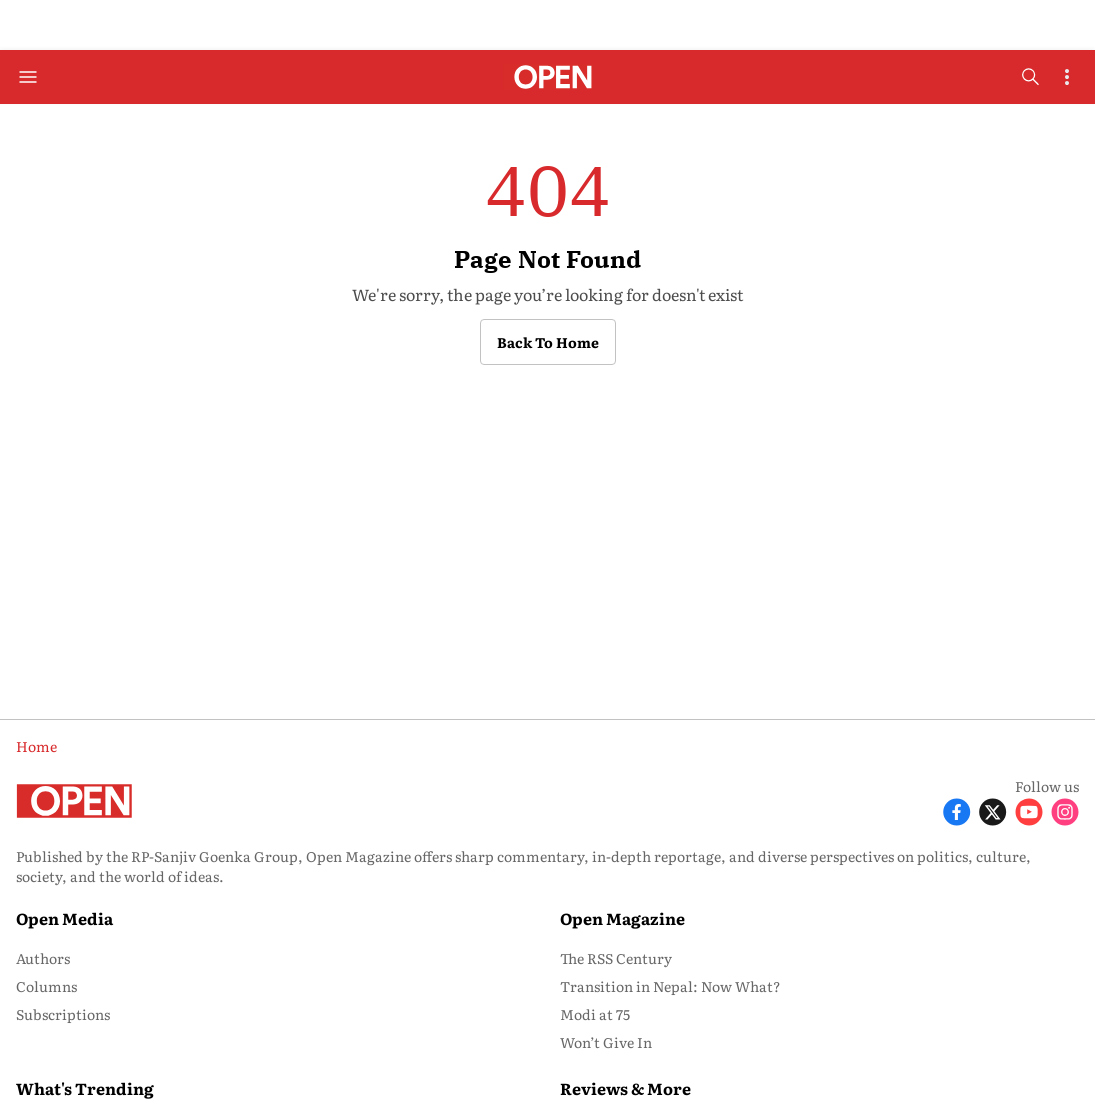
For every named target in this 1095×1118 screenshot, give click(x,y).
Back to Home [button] (548, 342)
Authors (43, 958)
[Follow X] (993, 810)
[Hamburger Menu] (28, 77)
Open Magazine (622, 918)
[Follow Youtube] (1029, 810)
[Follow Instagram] (1065, 810)
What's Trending (85, 1088)
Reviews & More (625, 1088)
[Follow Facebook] (957, 810)
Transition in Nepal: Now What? (670, 986)
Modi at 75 (595, 1014)
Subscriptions (63, 1014)
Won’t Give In (606, 1042)
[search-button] (1030, 77)
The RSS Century (616, 958)
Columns (46, 986)
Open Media (64, 918)
